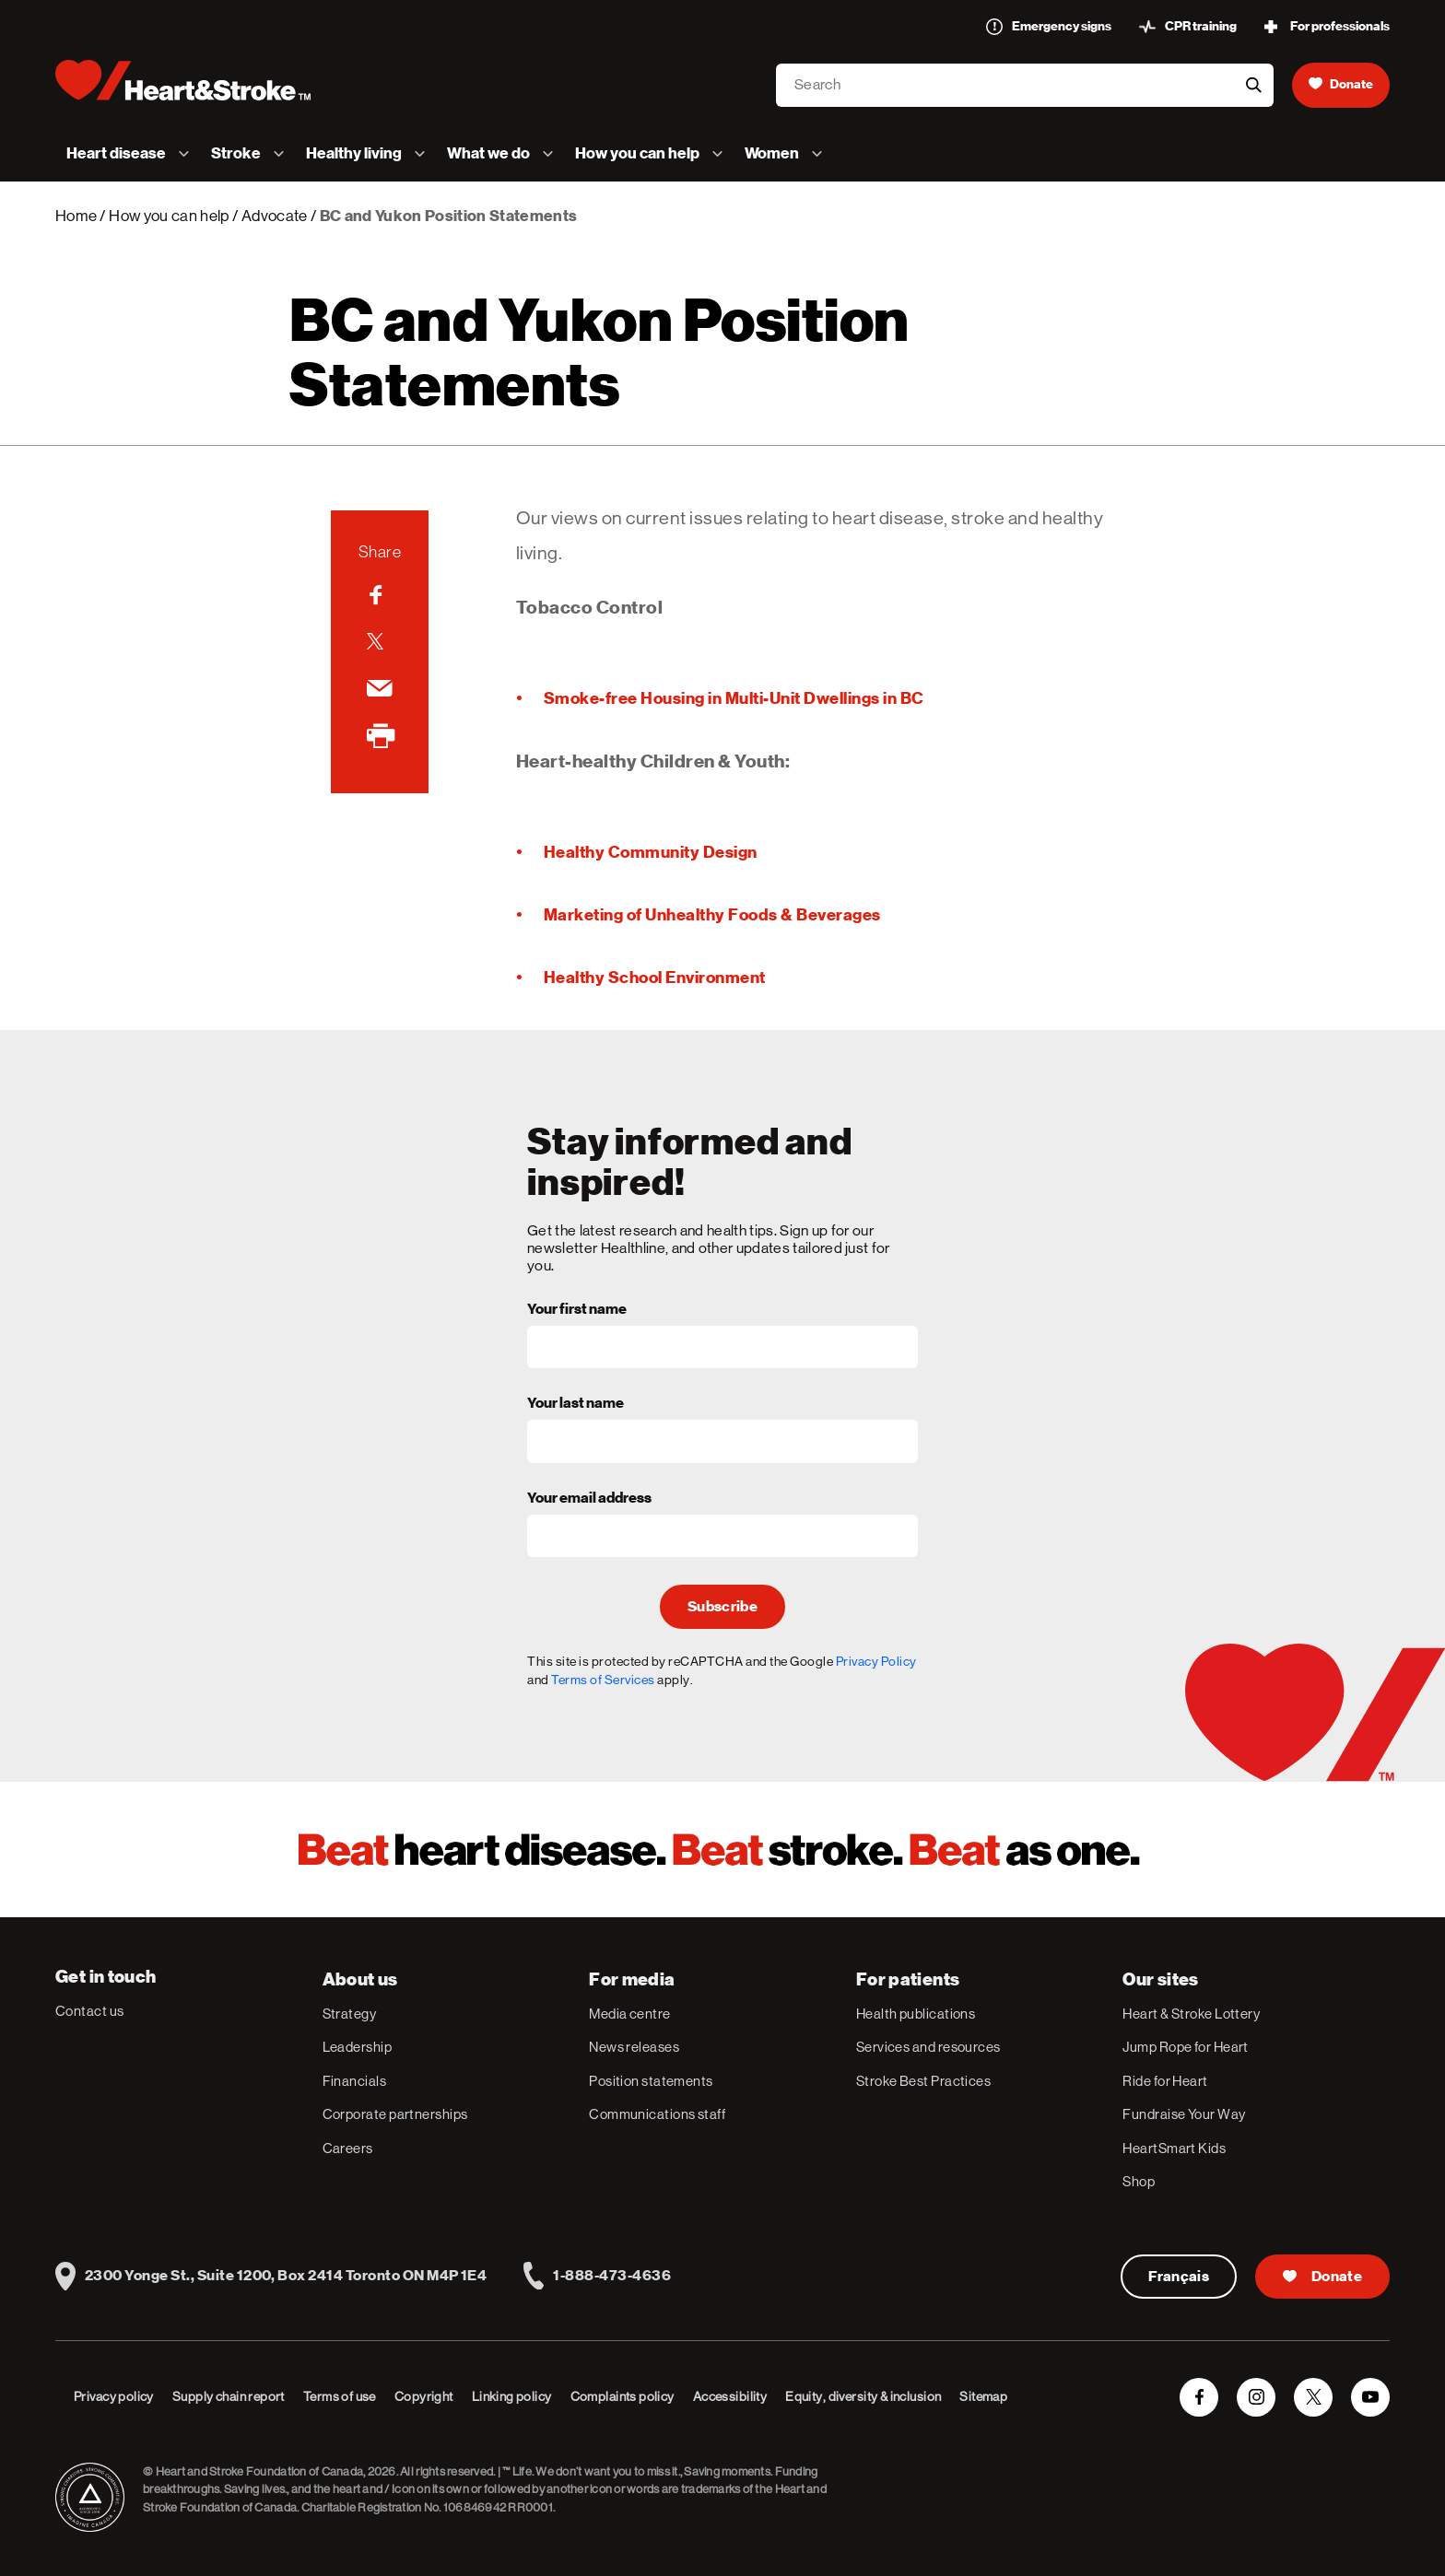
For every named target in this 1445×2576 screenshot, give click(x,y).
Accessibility (730, 2396)
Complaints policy (622, 2396)
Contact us (89, 2011)
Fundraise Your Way (1183, 2114)
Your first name (577, 1310)
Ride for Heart (1164, 2081)
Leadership (358, 2047)
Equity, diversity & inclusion (863, 2396)
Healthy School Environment (655, 977)
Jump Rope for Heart (1185, 2047)
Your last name (575, 1404)
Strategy (350, 2013)
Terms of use (339, 2396)
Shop (1138, 2181)
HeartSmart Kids (1174, 2148)
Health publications (916, 2013)
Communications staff (657, 2114)
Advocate (274, 215)
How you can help (169, 215)
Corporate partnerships (395, 2114)
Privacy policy (114, 2396)
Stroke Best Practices (923, 2081)
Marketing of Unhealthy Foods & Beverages (712, 914)
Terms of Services (603, 1679)
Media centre (629, 2013)
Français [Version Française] (1179, 2276)
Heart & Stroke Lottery (1191, 2013)
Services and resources (928, 2047)
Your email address (589, 1499)
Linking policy (512, 2396)
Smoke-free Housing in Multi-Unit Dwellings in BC (734, 697)
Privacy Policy (876, 1661)
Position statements (651, 2081)
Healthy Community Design (651, 851)
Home (76, 215)
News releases (634, 2047)
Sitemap (983, 2396)
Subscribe (722, 1607)
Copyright (423, 2396)
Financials (355, 2081)
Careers (348, 2148)
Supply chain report (228, 2396)
